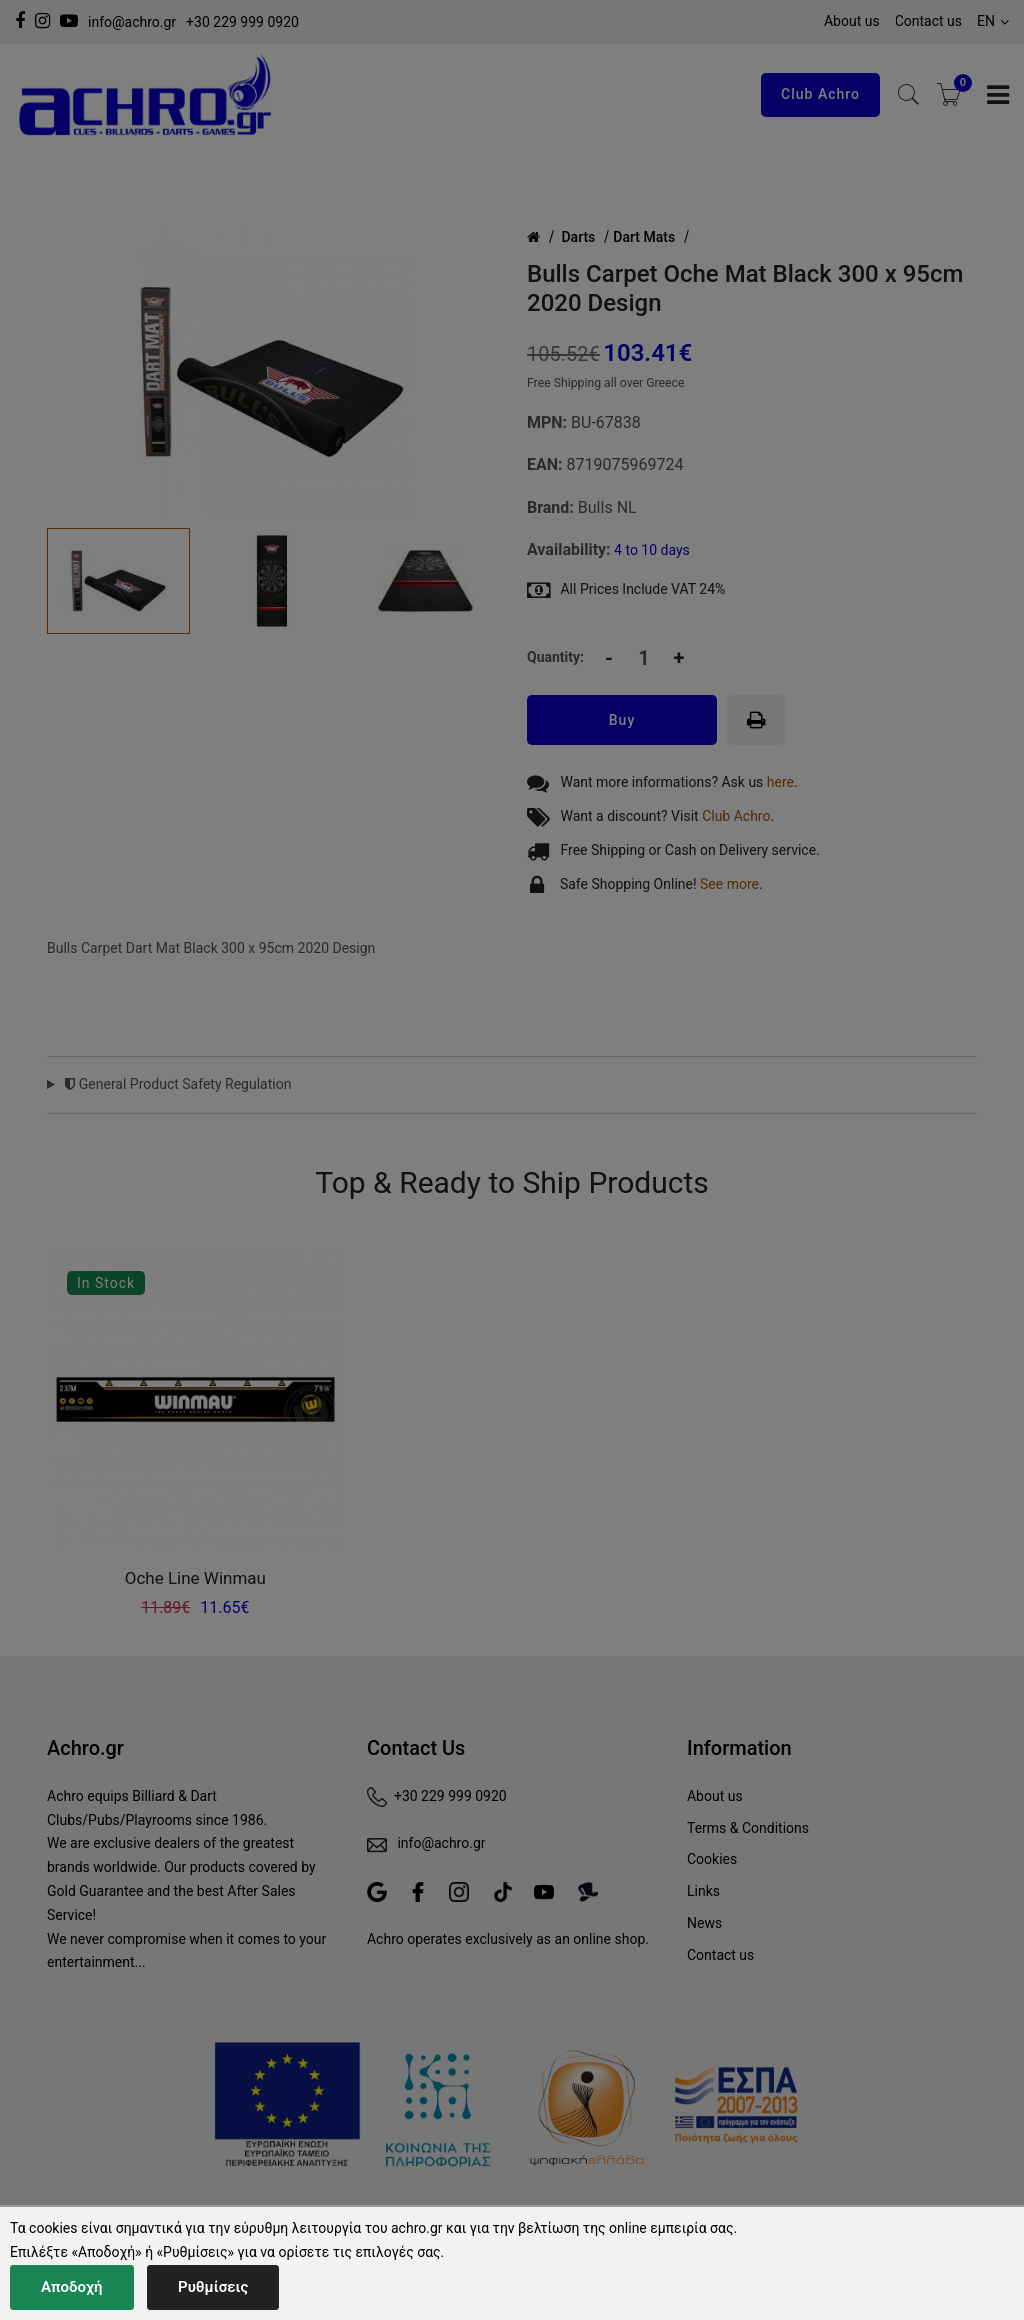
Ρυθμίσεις (213, 2287)
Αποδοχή (72, 2287)
